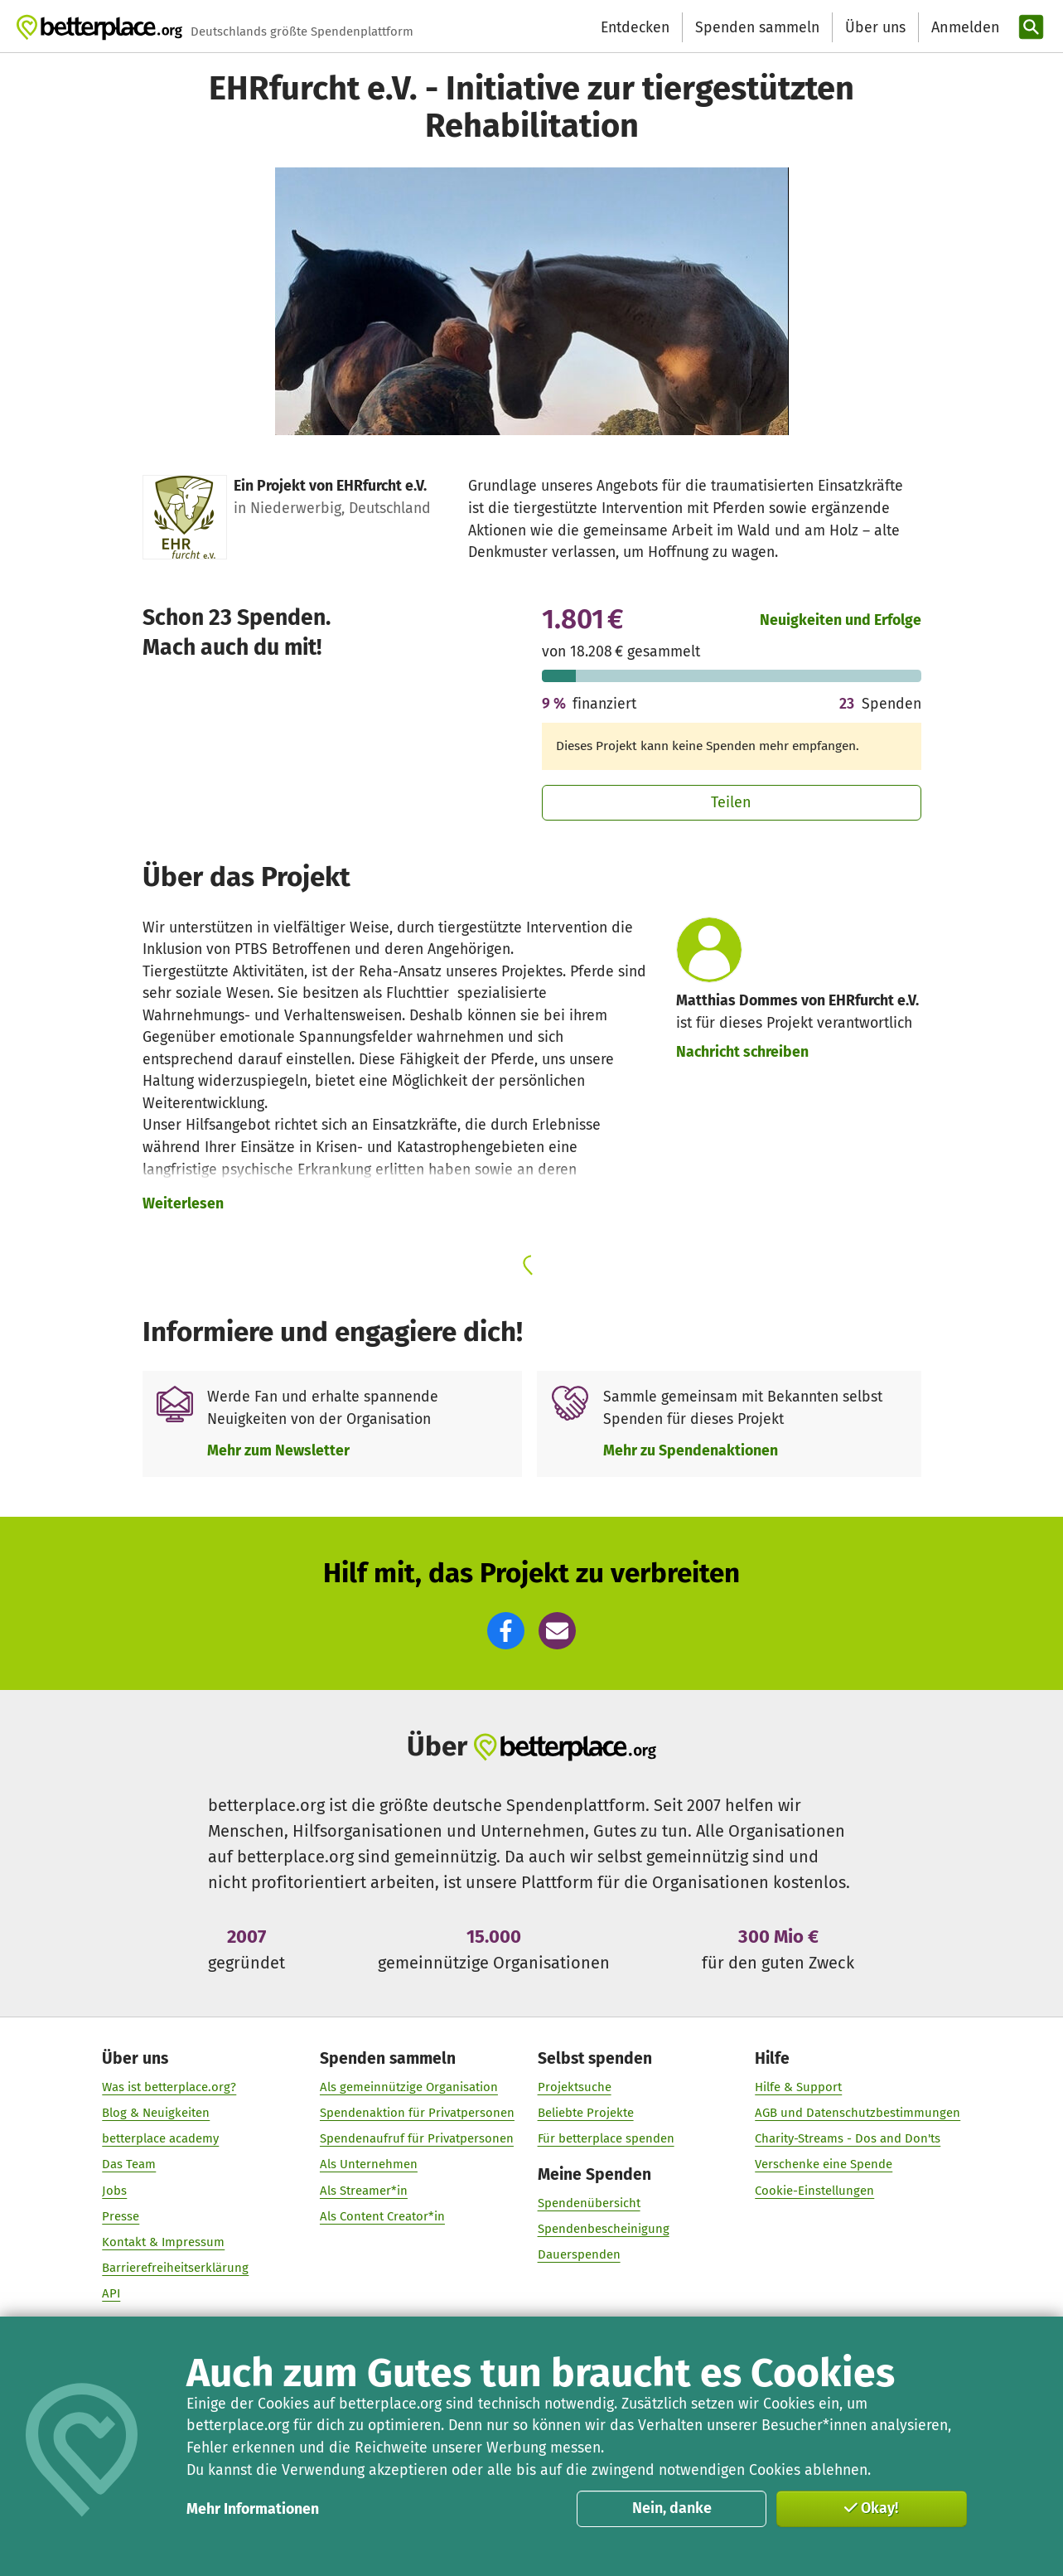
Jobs (115, 2190)
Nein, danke (672, 2508)
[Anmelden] (963, 28)
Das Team (130, 2164)
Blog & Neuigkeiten (156, 2112)
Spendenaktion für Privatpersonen (417, 2112)
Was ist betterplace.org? (170, 2087)
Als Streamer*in (364, 2190)
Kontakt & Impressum (164, 2242)
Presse (121, 2216)
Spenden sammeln (757, 27)
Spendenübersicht (589, 2203)
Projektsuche (574, 2087)
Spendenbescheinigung (603, 2229)
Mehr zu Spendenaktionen (690, 1450)
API (112, 2294)
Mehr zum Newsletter (278, 1450)
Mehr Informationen (252, 2509)
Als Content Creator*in (382, 2216)
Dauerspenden (579, 2255)
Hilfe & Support (798, 2087)
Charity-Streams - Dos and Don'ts (847, 2139)
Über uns (875, 27)
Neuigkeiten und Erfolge (840, 620)
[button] (505, 1630)
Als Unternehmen (369, 2164)
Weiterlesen (183, 1203)
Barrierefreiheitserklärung (176, 2267)
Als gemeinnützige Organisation (409, 2087)
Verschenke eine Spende (823, 2164)
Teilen (731, 802)
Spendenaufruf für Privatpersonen (417, 2139)
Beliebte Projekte (586, 2112)
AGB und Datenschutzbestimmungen (857, 2112)
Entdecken (635, 27)
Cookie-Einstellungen (814, 2190)
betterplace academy (161, 2139)
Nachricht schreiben (742, 1052)
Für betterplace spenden (606, 2139)
